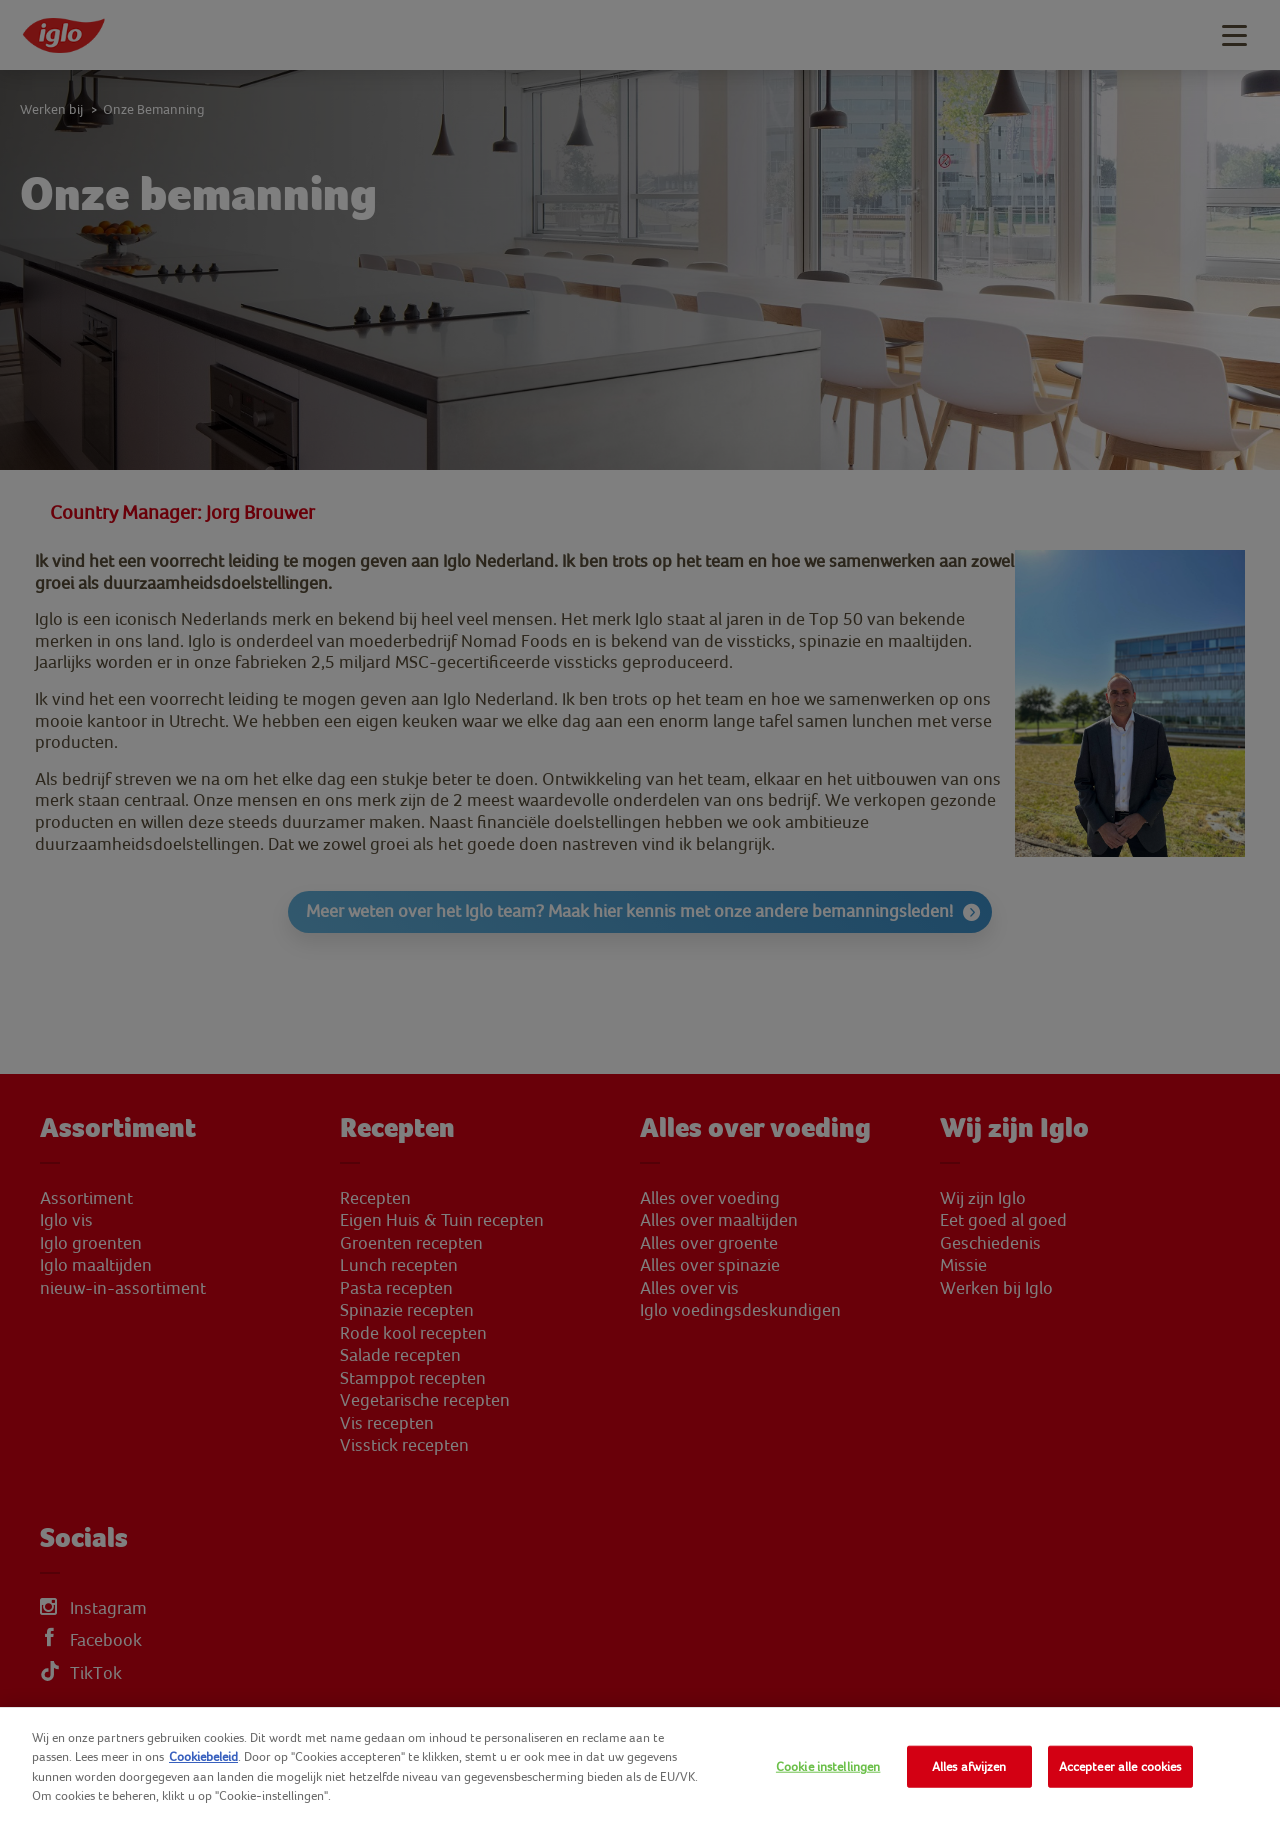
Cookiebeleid (203, 1756)
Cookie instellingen (828, 1766)
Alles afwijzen (969, 1766)
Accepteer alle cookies (1120, 1766)
